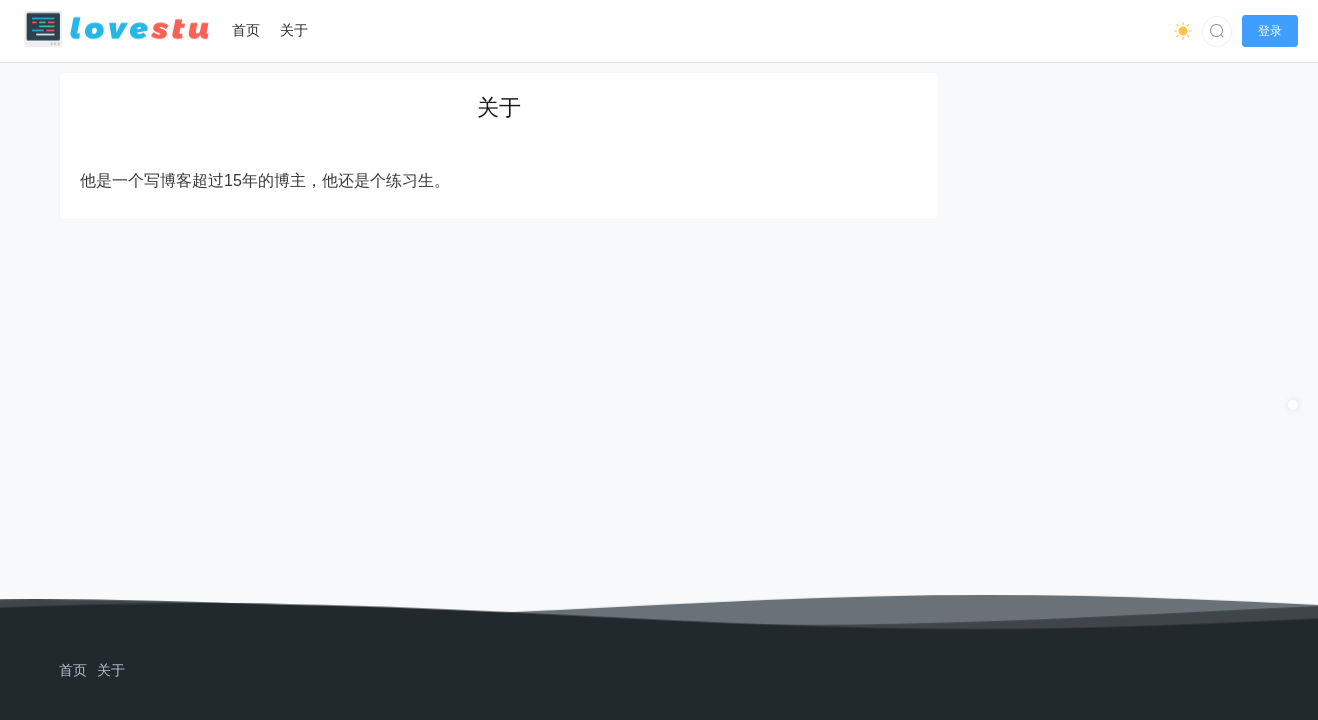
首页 (73, 670)
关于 (111, 670)
